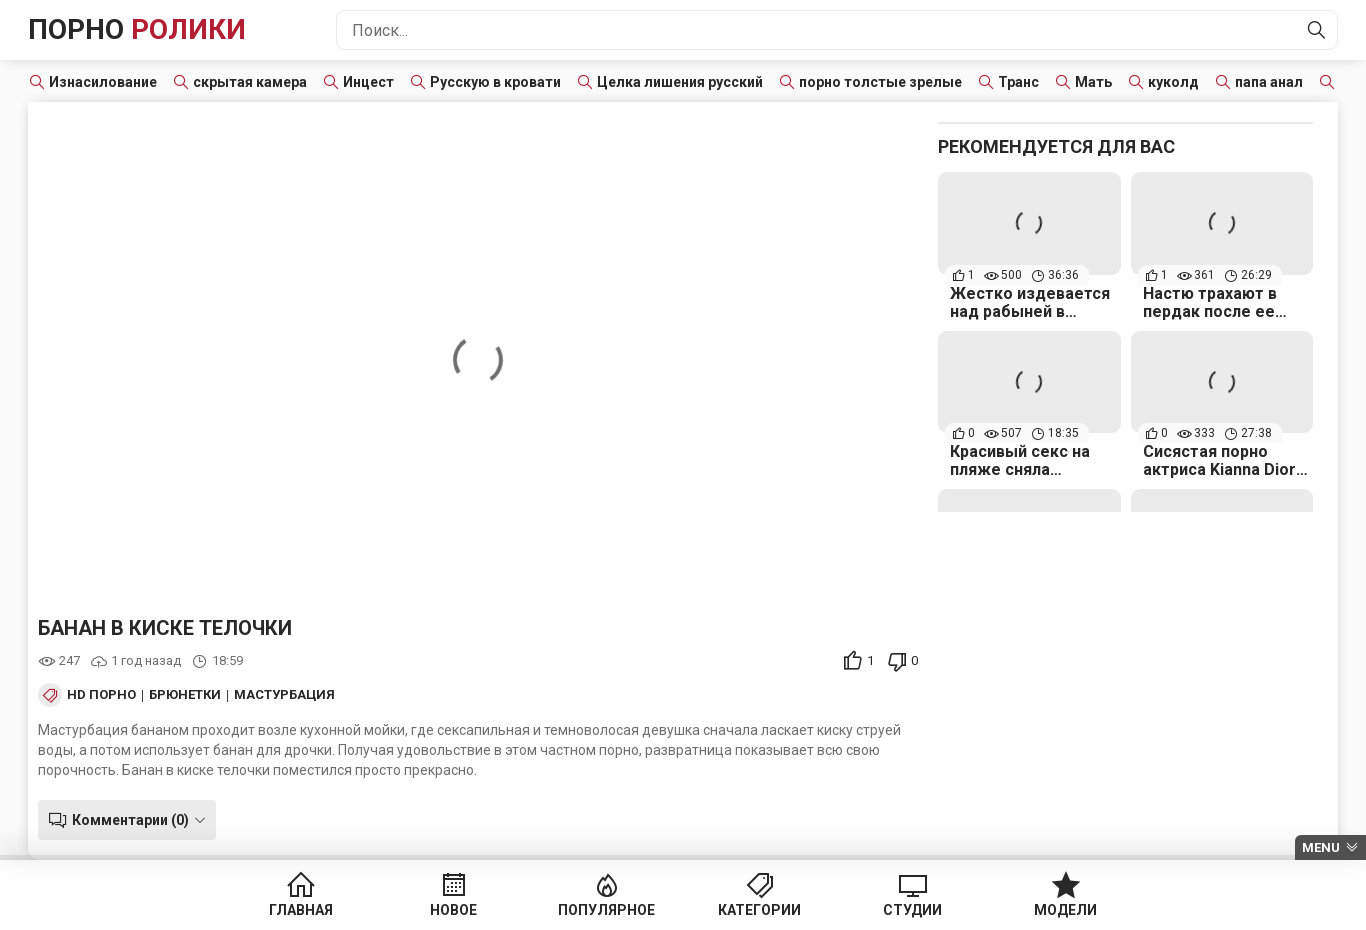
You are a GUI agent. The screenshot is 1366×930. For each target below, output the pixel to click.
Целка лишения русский (680, 82)
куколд (1173, 82)
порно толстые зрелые (880, 82)
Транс (1018, 82)
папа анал (1269, 82)
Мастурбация (284, 695)
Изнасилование (103, 82)
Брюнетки (185, 695)
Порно (137, 29)
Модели (1065, 910)
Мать (1093, 82)
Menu (1321, 847)
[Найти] (1317, 30)
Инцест (368, 82)
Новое (453, 910)
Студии (912, 910)
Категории (759, 910)
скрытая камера (250, 82)
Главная (301, 910)
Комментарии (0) (130, 820)
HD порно (101, 695)
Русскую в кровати (495, 82)
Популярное (606, 910)
